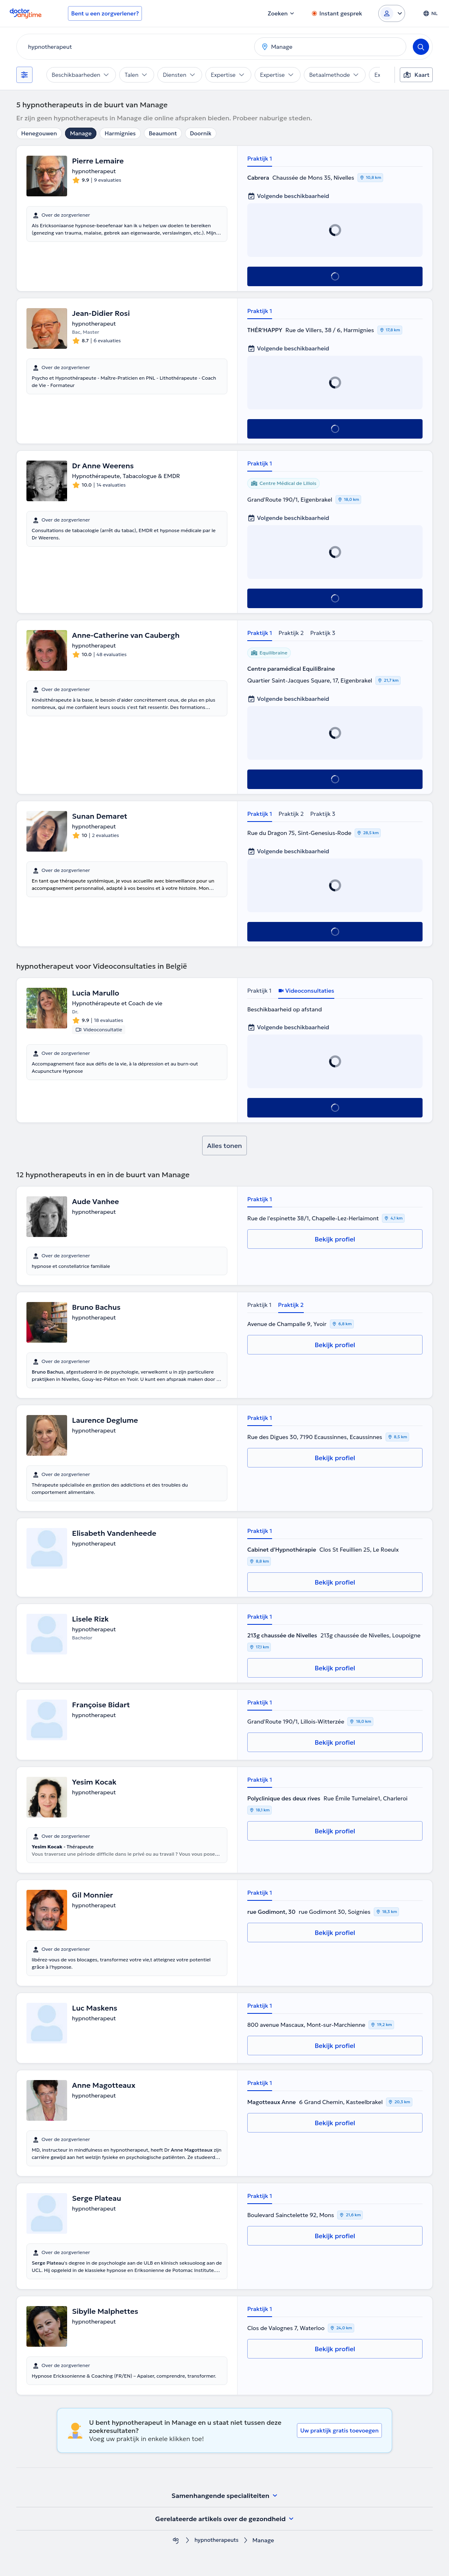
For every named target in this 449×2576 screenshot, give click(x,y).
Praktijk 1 (259, 158)
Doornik (200, 133)
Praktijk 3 (323, 633)
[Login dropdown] (391, 13)
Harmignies (120, 133)
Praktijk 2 (291, 633)
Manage (81, 133)
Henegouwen (39, 133)
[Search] (421, 47)
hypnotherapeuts (216, 2540)
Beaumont (163, 133)
